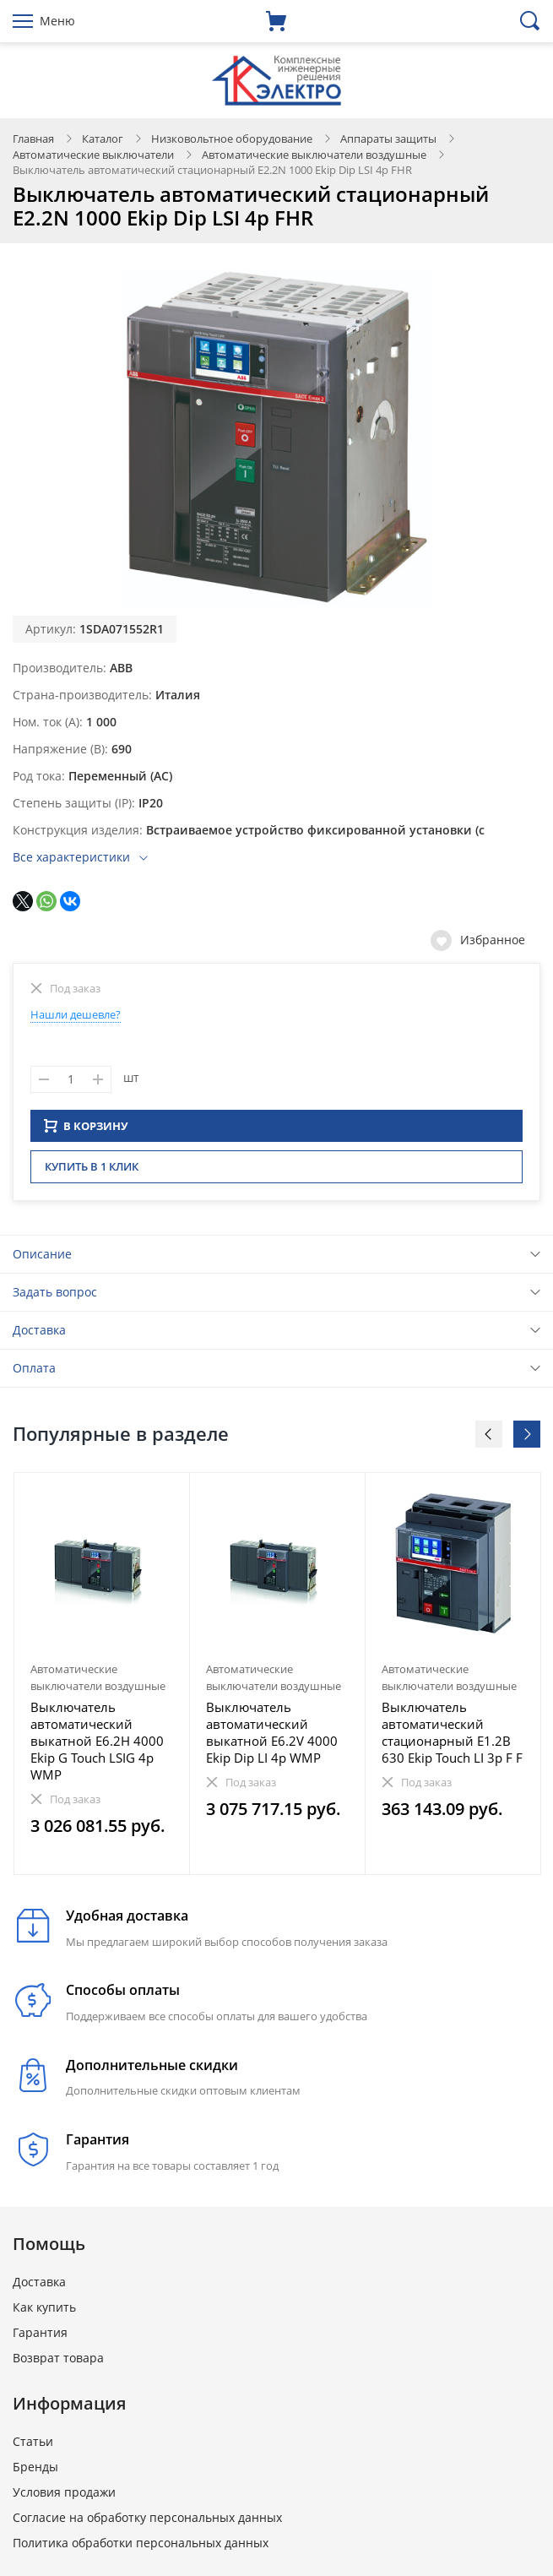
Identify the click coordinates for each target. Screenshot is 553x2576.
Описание (42, 1259)
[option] (102, 1678)
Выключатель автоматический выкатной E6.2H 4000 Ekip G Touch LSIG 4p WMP (97, 1746)
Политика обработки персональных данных (140, 2548)
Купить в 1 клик (91, 1171)
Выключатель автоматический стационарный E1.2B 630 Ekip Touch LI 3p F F (452, 1737)
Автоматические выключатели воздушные (314, 154)
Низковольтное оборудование (231, 138)
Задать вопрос (55, 1297)
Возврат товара (58, 2363)
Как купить (44, 2312)
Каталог (102, 138)
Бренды (35, 2472)
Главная (33, 138)
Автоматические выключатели (93, 154)
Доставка (39, 1335)
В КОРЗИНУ (86, 1131)
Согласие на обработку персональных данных (147, 2522)
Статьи (33, 2446)
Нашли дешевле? (75, 1014)
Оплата (34, 1373)
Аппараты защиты (388, 138)
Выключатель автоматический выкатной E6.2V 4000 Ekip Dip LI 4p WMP (272, 1737)
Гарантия (40, 2337)
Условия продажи (64, 2497)
